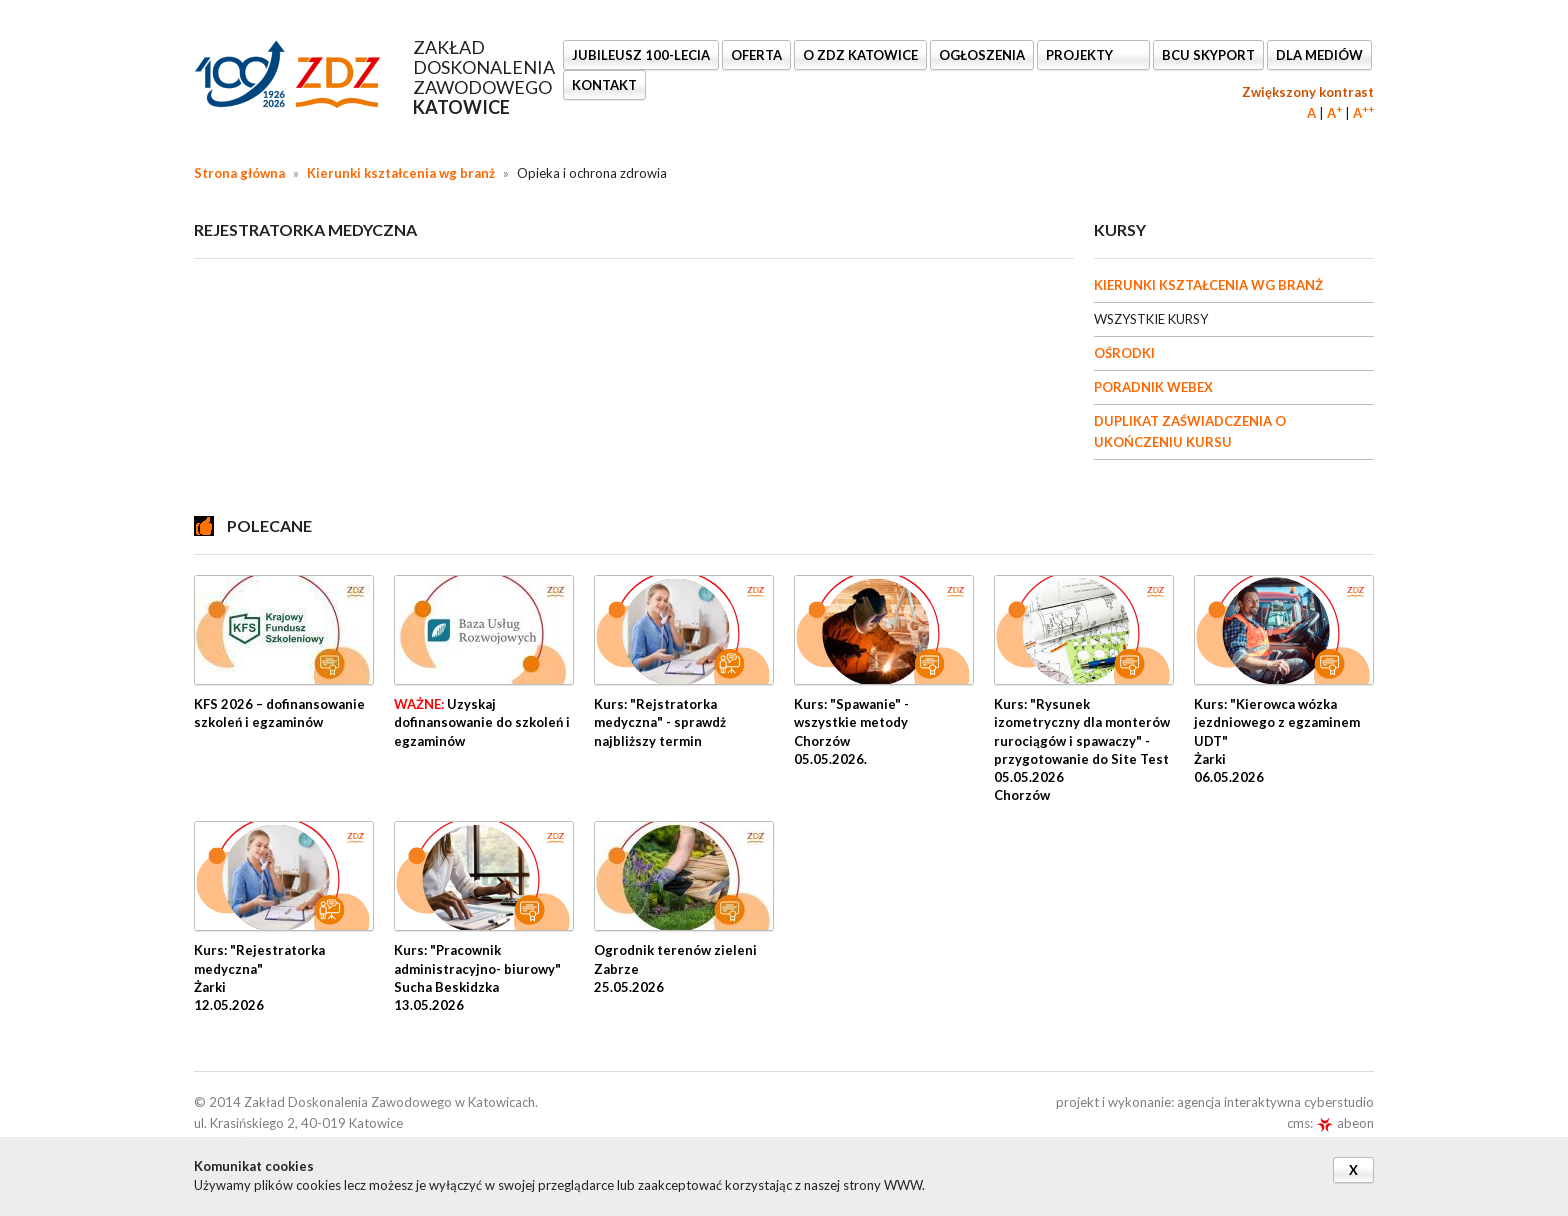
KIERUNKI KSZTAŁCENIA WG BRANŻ (1208, 285)
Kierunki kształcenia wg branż (401, 173)
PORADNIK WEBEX (1153, 387)
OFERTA (756, 55)
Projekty (1081, 55)
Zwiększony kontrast (1308, 92)
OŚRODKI (1124, 353)
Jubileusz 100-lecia (641, 55)
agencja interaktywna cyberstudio (1275, 1102)
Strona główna (239, 173)
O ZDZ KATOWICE (860, 55)
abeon (1345, 1123)
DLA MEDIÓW (1319, 55)
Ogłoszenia (982, 55)
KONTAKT (604, 85)
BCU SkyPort (1208, 55)
